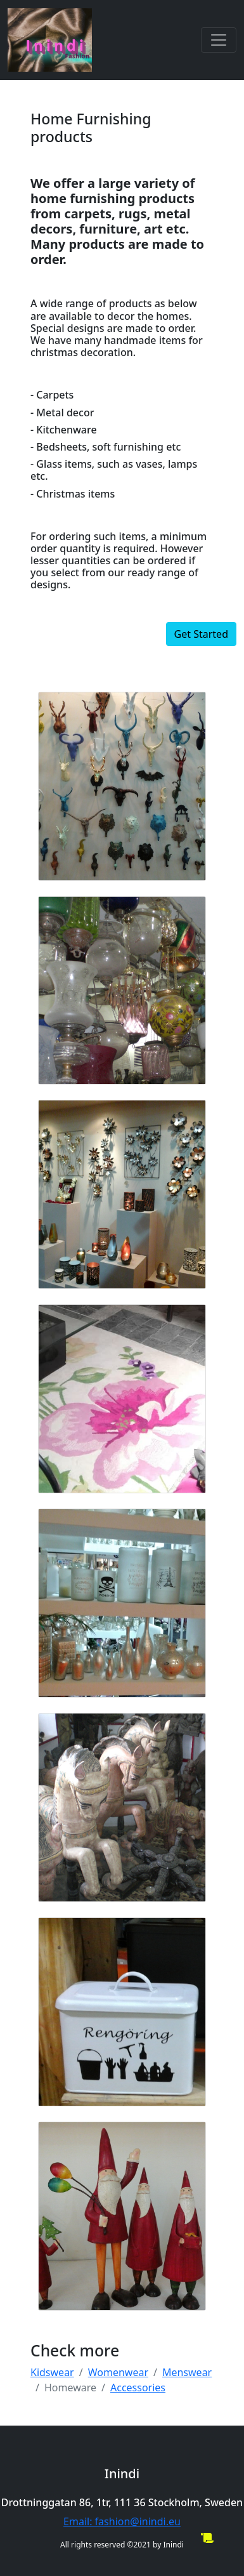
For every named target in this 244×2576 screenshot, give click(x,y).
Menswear (187, 2372)
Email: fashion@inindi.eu (122, 2521)
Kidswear (52, 2372)
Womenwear (118, 2372)
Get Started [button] (201, 634)
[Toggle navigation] (218, 40)
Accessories (137, 2387)
